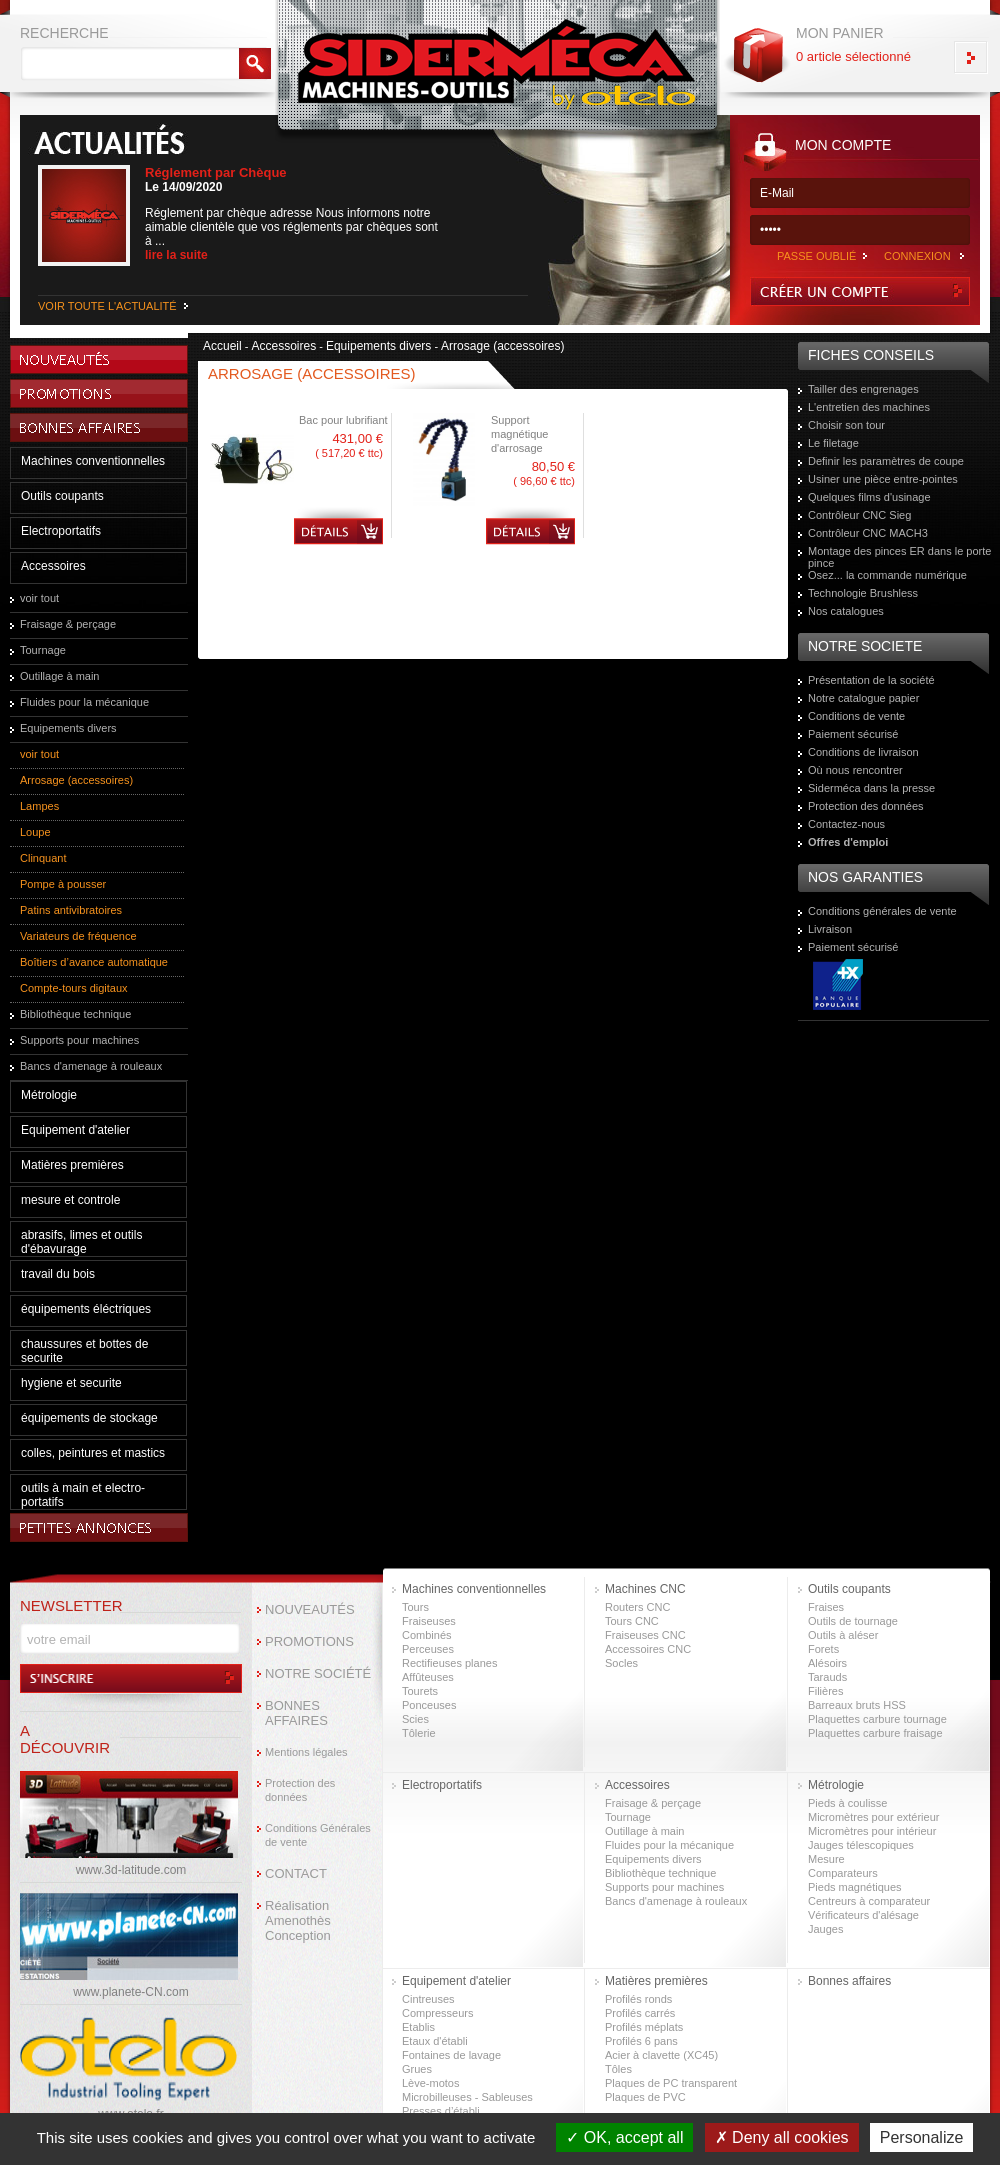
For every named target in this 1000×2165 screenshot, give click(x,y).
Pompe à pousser (63, 884)
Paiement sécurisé (853, 734)
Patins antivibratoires (71, 910)
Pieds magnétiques (855, 1887)
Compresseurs (438, 2013)
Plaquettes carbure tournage (877, 1719)
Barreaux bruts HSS (857, 1705)
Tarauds (827, 1677)
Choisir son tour (846, 425)
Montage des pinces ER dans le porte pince (899, 557)
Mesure (826, 1859)
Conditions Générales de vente (318, 1835)
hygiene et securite (71, 1383)
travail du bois (58, 1274)
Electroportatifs (61, 531)
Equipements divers (68, 728)
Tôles (618, 2069)
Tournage (43, 650)
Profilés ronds (638, 1999)
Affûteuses (428, 1677)
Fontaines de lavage (451, 2055)
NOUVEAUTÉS (310, 1609)
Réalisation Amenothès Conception (298, 1920)
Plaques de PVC (645, 2097)
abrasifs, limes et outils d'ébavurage (81, 1242)
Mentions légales (306, 1752)
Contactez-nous (846, 824)
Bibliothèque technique (75, 1014)
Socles (621, 1663)
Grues (417, 2069)
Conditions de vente (856, 716)
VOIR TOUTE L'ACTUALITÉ (107, 306)
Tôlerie (419, 1733)
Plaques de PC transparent (671, 2083)
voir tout (39, 598)
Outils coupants (62, 496)
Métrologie (49, 1095)
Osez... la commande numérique (887, 575)
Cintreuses (428, 1999)
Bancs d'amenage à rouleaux (91, 1066)
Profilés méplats (644, 2027)
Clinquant (43, 858)
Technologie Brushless (863, 593)
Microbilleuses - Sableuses (467, 2097)
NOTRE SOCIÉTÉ (318, 1673)
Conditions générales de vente (882, 911)
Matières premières (72, 1165)
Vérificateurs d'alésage (863, 1915)
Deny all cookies (782, 2137)
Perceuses (428, 1649)
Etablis (418, 2027)
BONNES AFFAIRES (296, 1713)
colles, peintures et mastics (93, 1453)
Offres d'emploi (848, 842)
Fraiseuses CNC (645, 1635)
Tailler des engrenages (863, 389)
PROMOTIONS (309, 1641)
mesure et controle (70, 1200)
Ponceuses (429, 1705)
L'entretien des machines (869, 407)
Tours (415, 1607)
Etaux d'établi (435, 2041)
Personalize (922, 2137)
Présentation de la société (871, 680)
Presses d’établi (441, 2111)
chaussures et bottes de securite (84, 1351)
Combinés (427, 1635)
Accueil (222, 346)
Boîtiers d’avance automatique (94, 962)
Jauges (825, 1929)
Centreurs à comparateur (869, 1901)
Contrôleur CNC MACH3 (868, 533)
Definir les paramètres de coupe (886, 461)
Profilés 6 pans (641, 2041)
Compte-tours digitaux (74, 988)
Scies (415, 1719)
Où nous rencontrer (855, 770)
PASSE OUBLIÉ (816, 256)
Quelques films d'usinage (869, 497)
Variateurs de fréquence (78, 936)
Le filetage (833, 443)
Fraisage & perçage (68, 624)
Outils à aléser (843, 1635)
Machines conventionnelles (93, 461)
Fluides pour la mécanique (84, 702)
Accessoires (53, 566)
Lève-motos (430, 2083)
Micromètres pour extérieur (873, 1817)
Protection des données (866, 806)
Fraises (826, 1607)
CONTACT (296, 1873)
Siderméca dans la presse (871, 788)
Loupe (35, 832)
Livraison (830, 929)
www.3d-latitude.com (131, 1870)
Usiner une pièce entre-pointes (883, 479)
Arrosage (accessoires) (76, 780)
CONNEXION (917, 256)
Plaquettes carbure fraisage (875, 1733)
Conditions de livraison (863, 752)
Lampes (39, 806)
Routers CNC (637, 1607)
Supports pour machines (79, 1040)
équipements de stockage (89, 1418)
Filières (825, 1691)
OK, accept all (624, 2137)
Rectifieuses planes (449, 1663)
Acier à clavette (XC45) (661, 2055)
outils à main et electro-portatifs (83, 1495)
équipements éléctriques (86, 1309)
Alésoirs (827, 1663)
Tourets (420, 1691)
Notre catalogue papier (863, 698)
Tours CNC (632, 1621)
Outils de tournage (853, 1621)
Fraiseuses (429, 1621)
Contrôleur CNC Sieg (859, 515)
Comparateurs (843, 1873)
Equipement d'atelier (75, 1130)
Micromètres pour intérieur (872, 1831)
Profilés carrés (640, 2013)
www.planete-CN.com (130, 1992)
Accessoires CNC (648, 1649)
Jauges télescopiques (861, 1845)
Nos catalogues (846, 611)
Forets (823, 1649)
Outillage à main (60, 676)
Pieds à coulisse (848, 1803)
